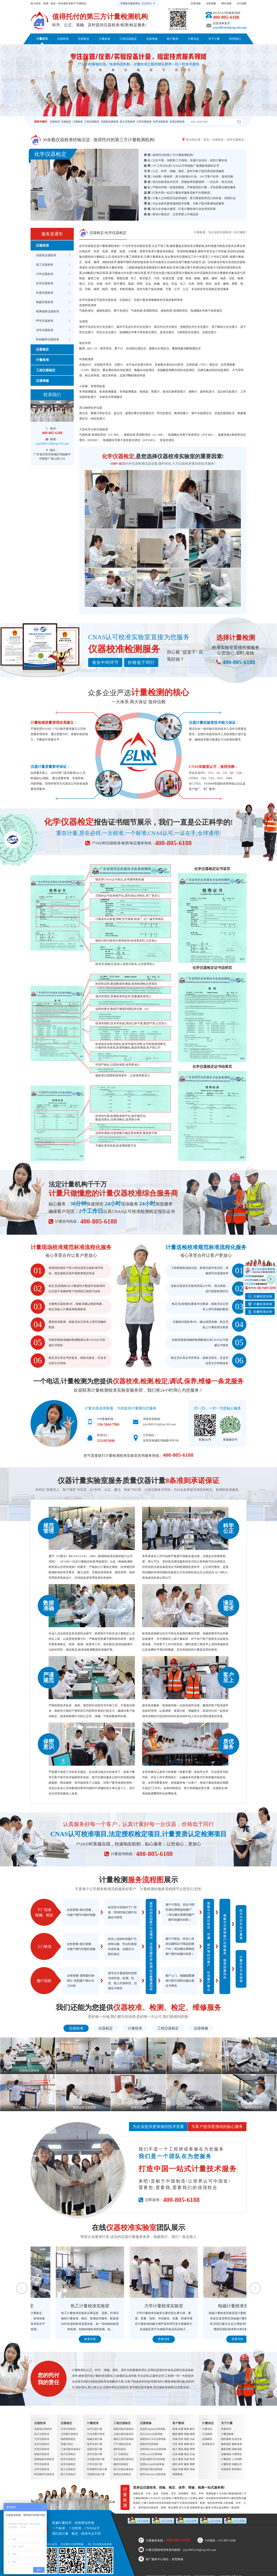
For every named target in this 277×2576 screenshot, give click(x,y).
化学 (180, 2439)
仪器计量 (226, 2493)
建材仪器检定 (121, 2464)
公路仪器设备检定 (123, 2434)
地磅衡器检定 (68, 2439)
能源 (192, 2434)
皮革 (180, 2464)
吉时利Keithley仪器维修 (153, 2449)
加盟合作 (237, 2464)
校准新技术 (208, 2444)
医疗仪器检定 (68, 2474)
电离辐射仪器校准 (47, 311)
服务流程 (226, 2449)
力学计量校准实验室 (212, 2306)
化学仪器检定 (235, 139)
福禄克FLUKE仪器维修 (153, 2439)
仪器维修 (152, 38)
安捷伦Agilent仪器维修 (152, 2429)
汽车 (175, 2444)
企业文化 (237, 2439)
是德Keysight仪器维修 (152, 2464)
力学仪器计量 (94, 2464)
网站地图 (226, 3)
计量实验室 (227, 2434)
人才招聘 (237, 2459)
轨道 (175, 2429)
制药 (186, 2469)
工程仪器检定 (128, 38)
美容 (180, 2444)
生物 (175, 2439)
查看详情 (65, 2339)
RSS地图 (241, 3)
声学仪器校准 (44, 320)
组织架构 (226, 2439)
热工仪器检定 (68, 2469)
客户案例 (172, 38)
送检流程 (237, 2449)
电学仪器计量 (94, 2444)
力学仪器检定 (68, 2429)
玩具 (186, 2459)
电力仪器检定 (68, 2454)
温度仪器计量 (94, 2449)
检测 (186, 2444)
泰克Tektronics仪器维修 (153, 2474)
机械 (180, 2454)
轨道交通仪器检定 (123, 2459)
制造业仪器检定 (122, 2474)
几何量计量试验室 (64, 2306)
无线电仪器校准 (109, 121)
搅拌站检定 (119, 2449)
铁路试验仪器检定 (123, 2429)
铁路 (186, 2429)
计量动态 (193, 38)
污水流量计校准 (96, 2434)
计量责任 (226, 2459)
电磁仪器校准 (44, 302)
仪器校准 (63, 38)
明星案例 (177, 2474)
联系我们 (235, 38)
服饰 (186, 2464)
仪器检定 (83, 38)
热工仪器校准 (127, 121)
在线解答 (207, 2439)
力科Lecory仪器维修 (151, 2454)
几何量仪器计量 (96, 2459)
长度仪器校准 (177, 121)
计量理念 (237, 2454)
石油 (192, 2454)
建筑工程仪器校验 (123, 2439)
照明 (192, 2449)
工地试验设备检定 (71, 2449)
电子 (175, 2449)
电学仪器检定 (68, 2459)
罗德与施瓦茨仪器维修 (152, 2459)
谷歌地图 (211, 3)
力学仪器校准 (143, 121)
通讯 (180, 2449)
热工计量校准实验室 (138, 2306)
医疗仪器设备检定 (123, 2469)
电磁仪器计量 (94, 2439)
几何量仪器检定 (69, 2434)
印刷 (180, 2469)
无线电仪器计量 (96, 2474)
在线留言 (226, 2469)
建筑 (175, 2434)
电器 (186, 2449)
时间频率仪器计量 (97, 2469)
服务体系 (237, 2444)
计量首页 (42, 38)
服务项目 (226, 2444)
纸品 (175, 2469)
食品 (186, 2454)
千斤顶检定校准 (122, 2444)
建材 (180, 2434)
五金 (175, 2454)
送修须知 (226, 2454)
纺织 (175, 2464)
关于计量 (214, 38)
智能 (186, 2434)
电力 (192, 2444)
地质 (186, 2439)
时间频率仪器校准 (47, 339)
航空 (192, 2429)
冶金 (192, 2439)
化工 (175, 2459)
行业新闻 (207, 2434)
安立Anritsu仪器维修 (151, 2434)
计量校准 (104, 38)
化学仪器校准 (160, 121)
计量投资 (226, 2464)
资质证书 (226, 2429)
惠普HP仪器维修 (149, 2444)
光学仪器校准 (44, 330)
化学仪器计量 (94, 2429)
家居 (180, 2459)
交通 (180, 2429)
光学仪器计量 (94, 2454)
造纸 (192, 2469)
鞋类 (192, 2459)
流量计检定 (67, 2444)
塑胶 (192, 2464)
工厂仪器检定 (121, 2454)
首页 (206, 139)
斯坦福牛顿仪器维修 (151, 2469)
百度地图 (196, 3)
